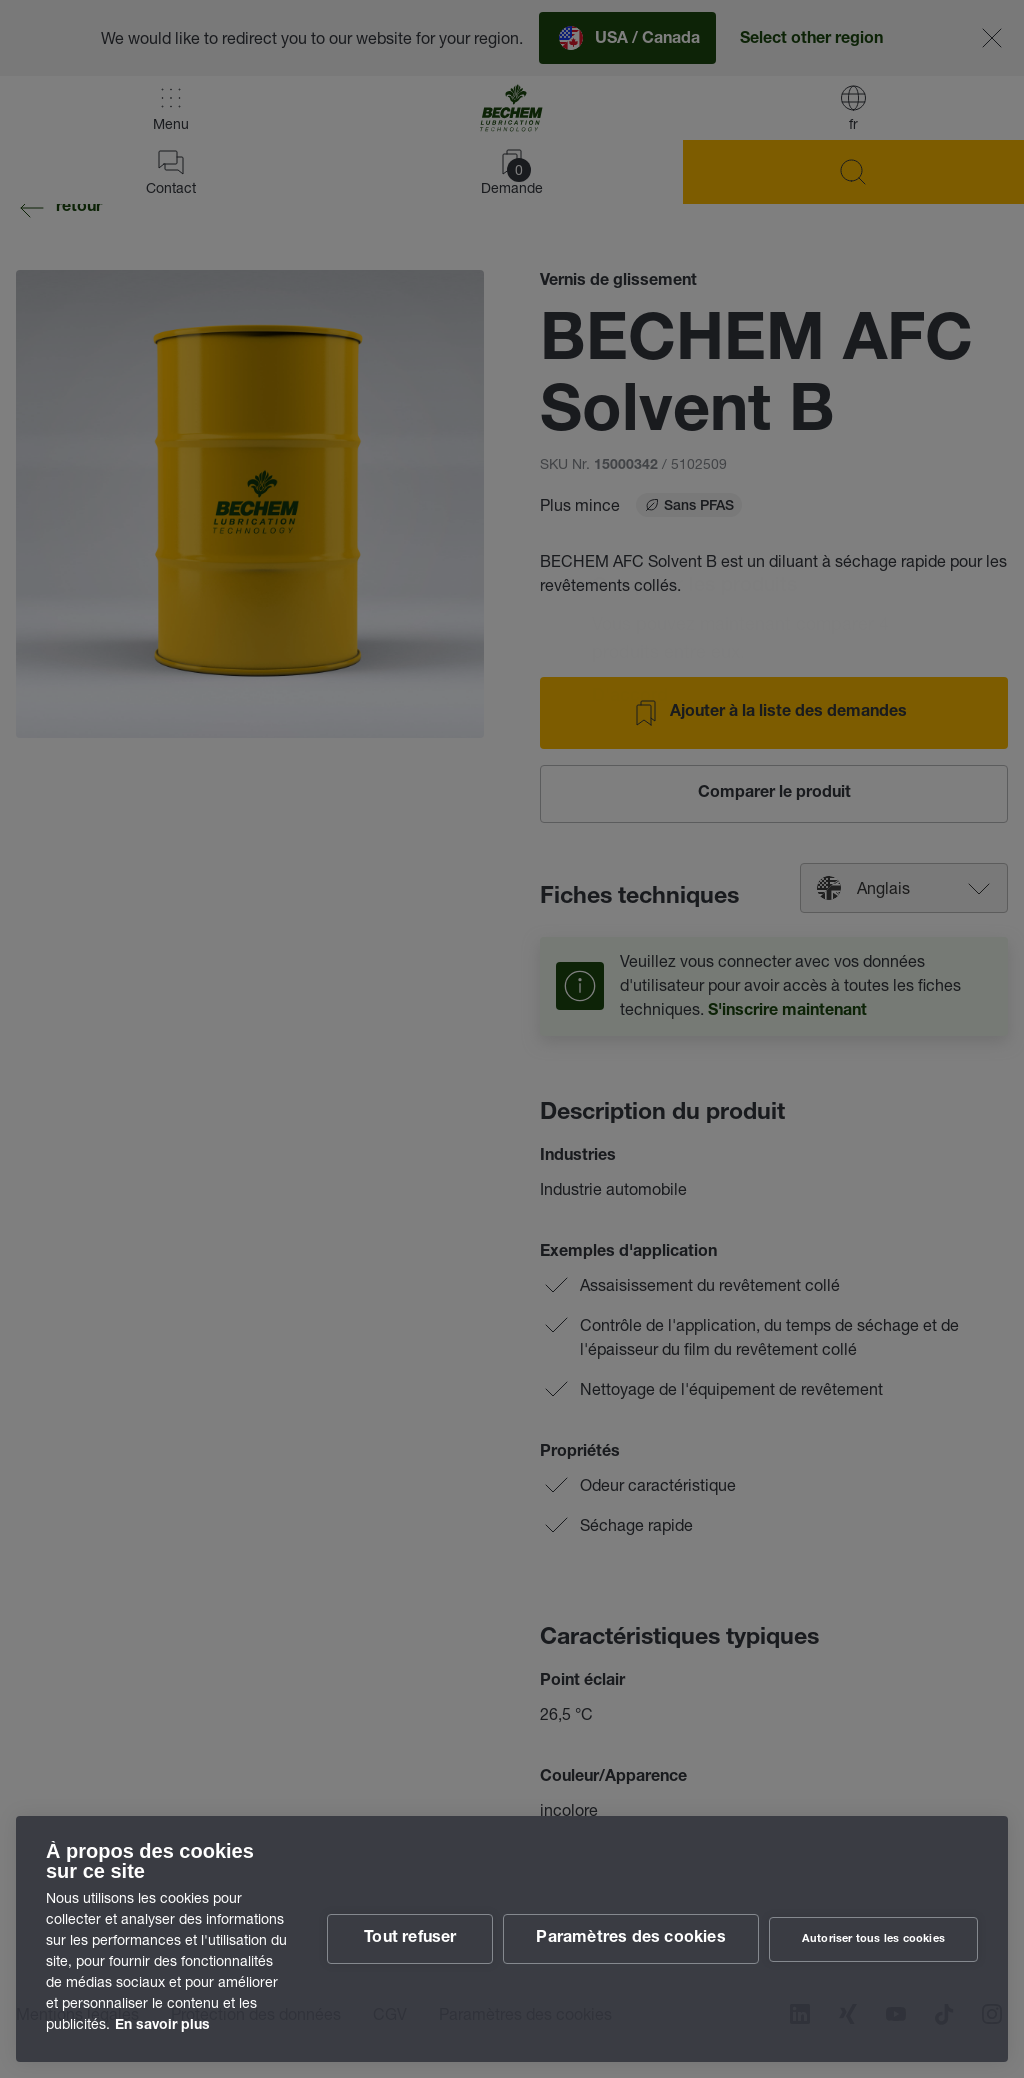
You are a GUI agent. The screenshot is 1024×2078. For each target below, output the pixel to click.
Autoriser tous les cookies (873, 1939)
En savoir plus (162, 2026)
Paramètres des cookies (630, 1939)
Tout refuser (410, 1939)
